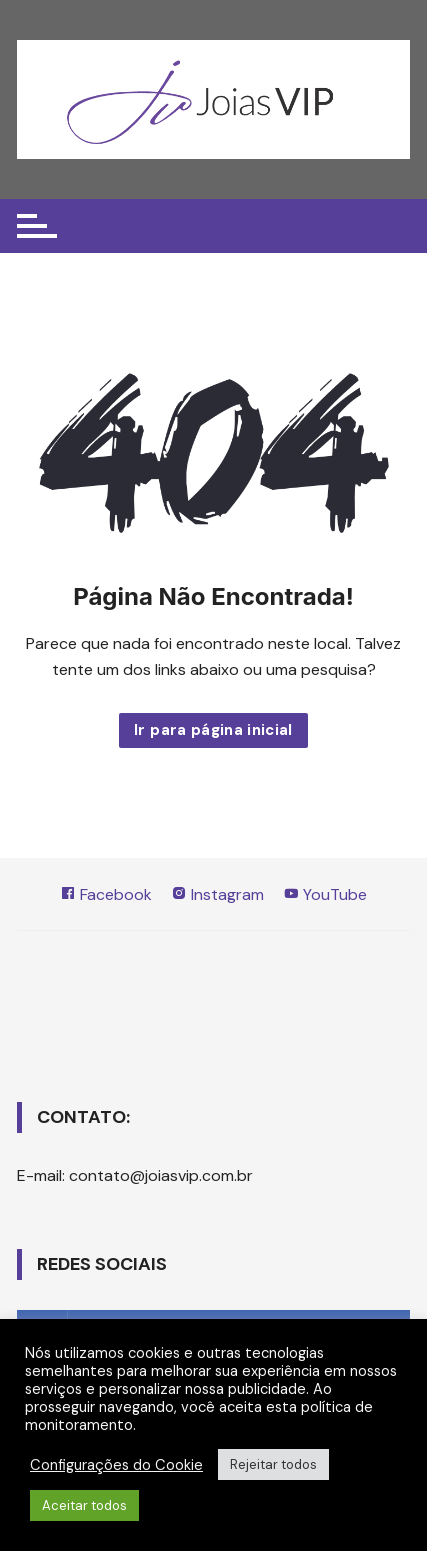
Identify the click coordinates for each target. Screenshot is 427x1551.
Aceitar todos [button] (84, 1505)
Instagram (217, 894)
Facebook (106, 894)
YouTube (325, 894)
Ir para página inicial (213, 730)
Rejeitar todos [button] (273, 1464)
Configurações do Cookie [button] (116, 1465)
